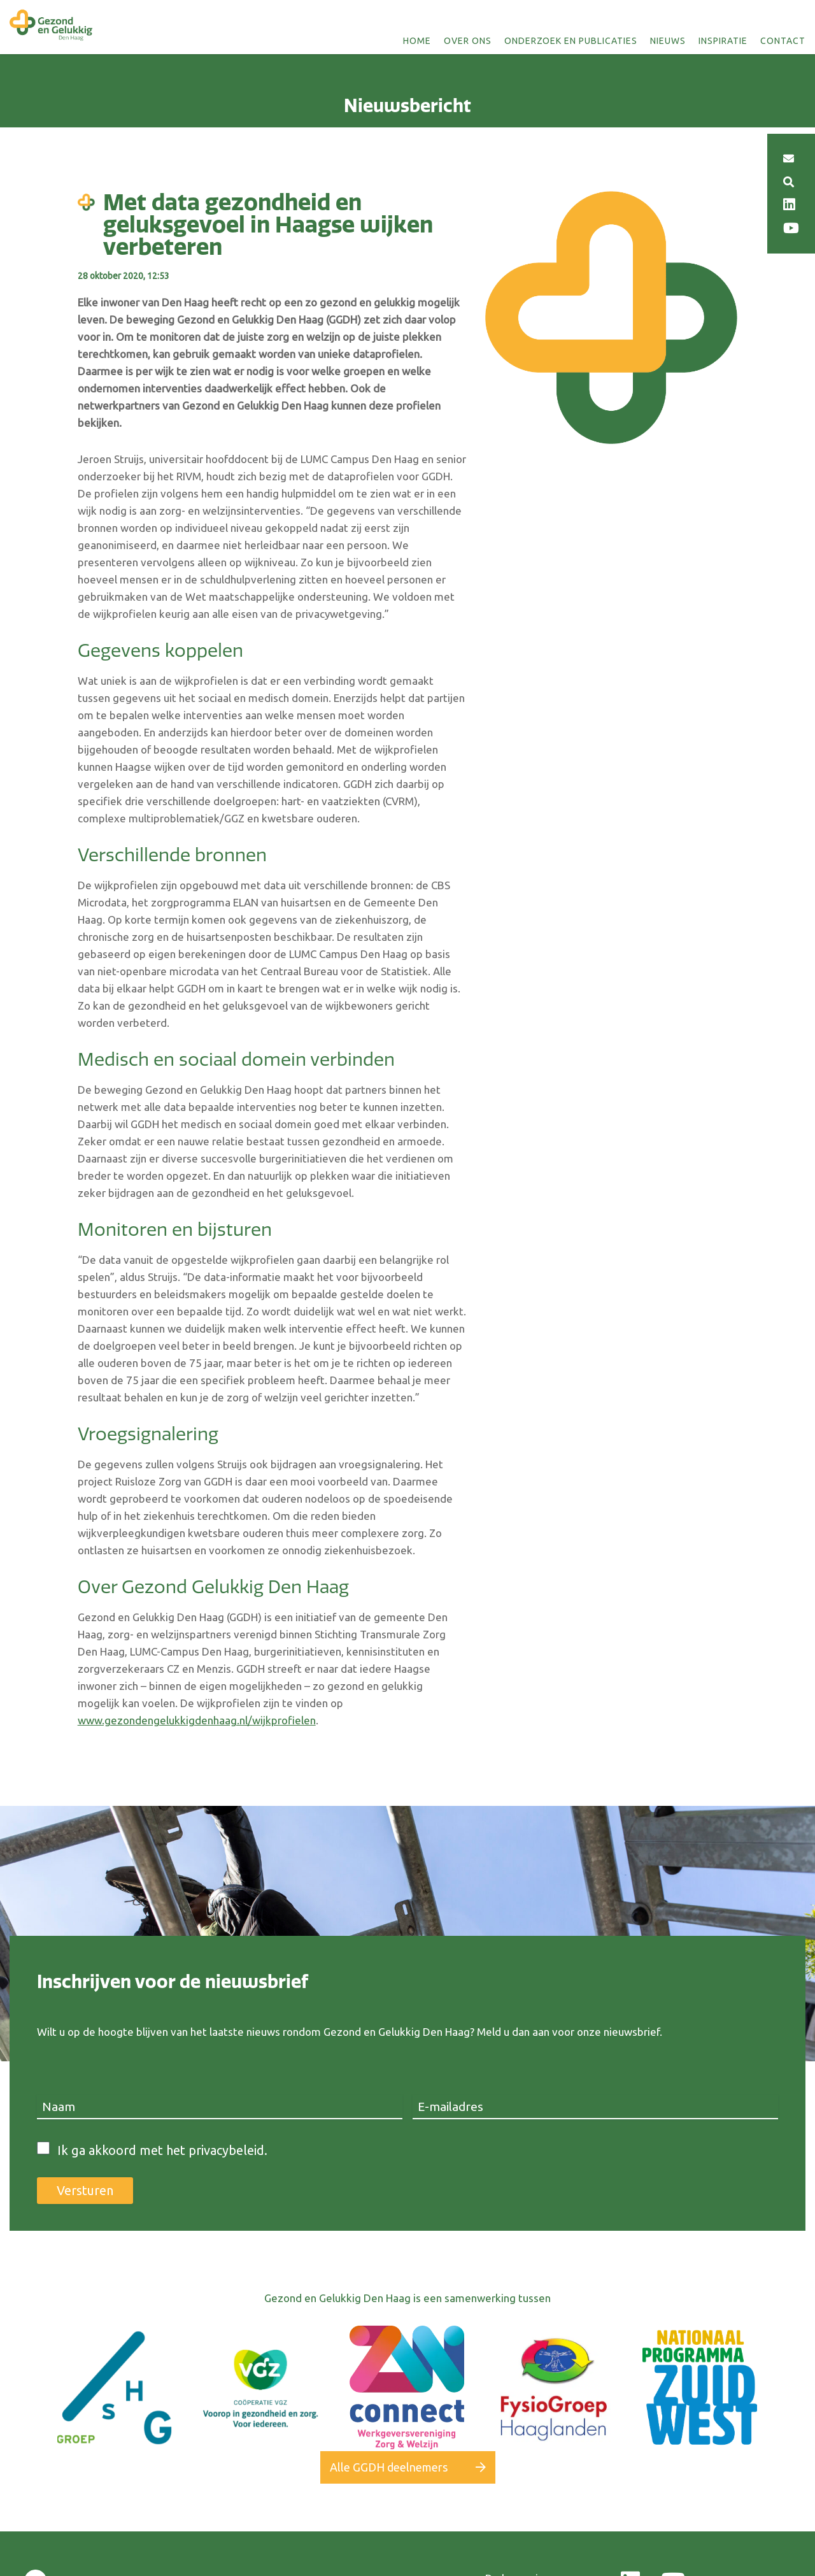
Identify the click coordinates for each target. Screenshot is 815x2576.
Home (417, 41)
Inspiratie (723, 41)
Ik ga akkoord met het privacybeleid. (162, 2150)
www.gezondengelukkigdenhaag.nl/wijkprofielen (197, 1720)
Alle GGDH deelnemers (389, 2467)
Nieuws (668, 41)
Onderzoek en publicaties (570, 41)
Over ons (468, 41)
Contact (782, 41)
